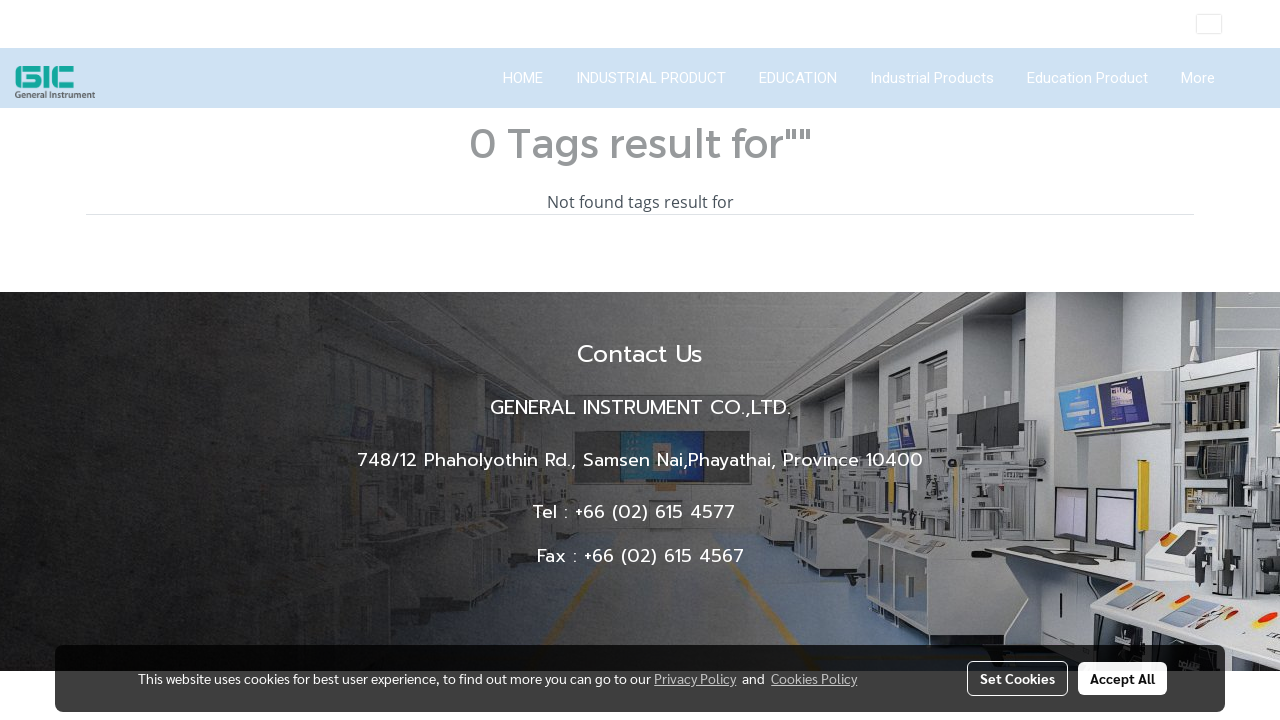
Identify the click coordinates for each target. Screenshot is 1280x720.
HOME (523, 78)
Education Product (1087, 78)
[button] (1249, 78)
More (1198, 78)
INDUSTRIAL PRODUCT (651, 78)
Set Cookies (1017, 678)
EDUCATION (798, 78)
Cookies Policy (814, 678)
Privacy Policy (695, 678)
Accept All (1122, 678)
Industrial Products (932, 78)
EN (1223, 24)
